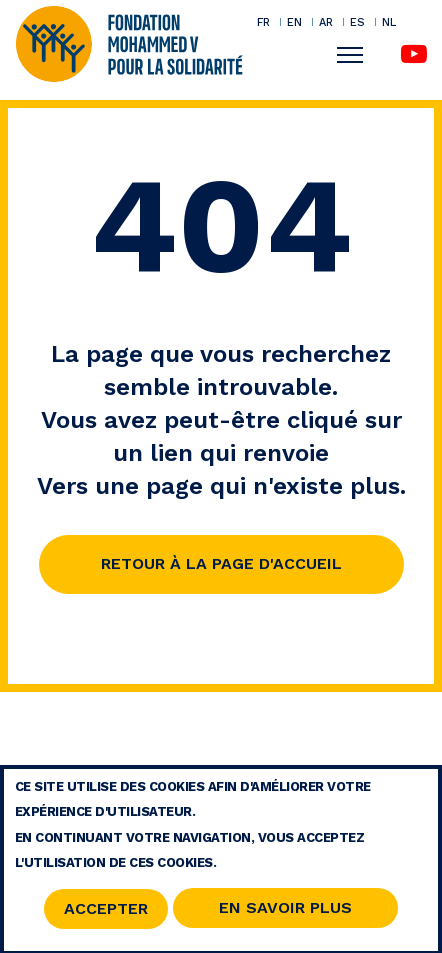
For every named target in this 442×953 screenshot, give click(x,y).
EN (294, 22)
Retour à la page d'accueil (221, 563)
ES (357, 22)
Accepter (106, 914)
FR (263, 22)
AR (326, 22)
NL (389, 22)
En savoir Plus (285, 912)
